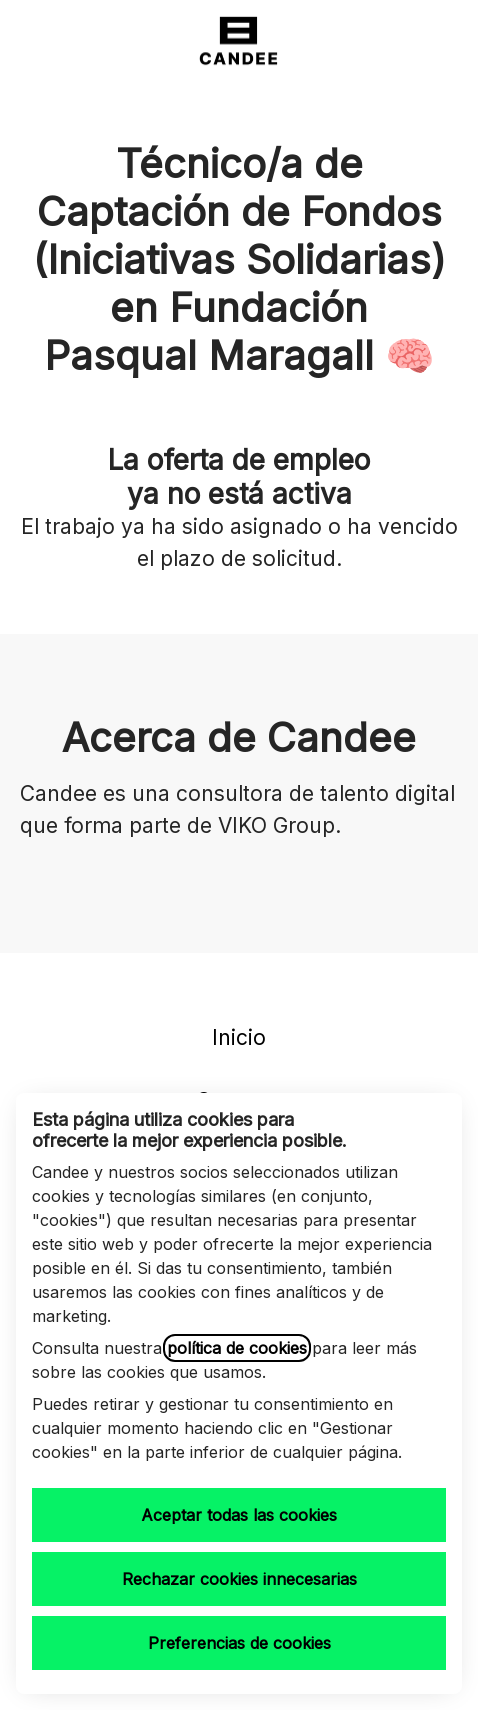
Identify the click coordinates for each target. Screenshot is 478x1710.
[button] (438, 40)
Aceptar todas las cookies (239, 1515)
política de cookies (237, 1348)
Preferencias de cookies (239, 1643)
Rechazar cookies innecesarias (239, 1579)
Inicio (239, 1037)
